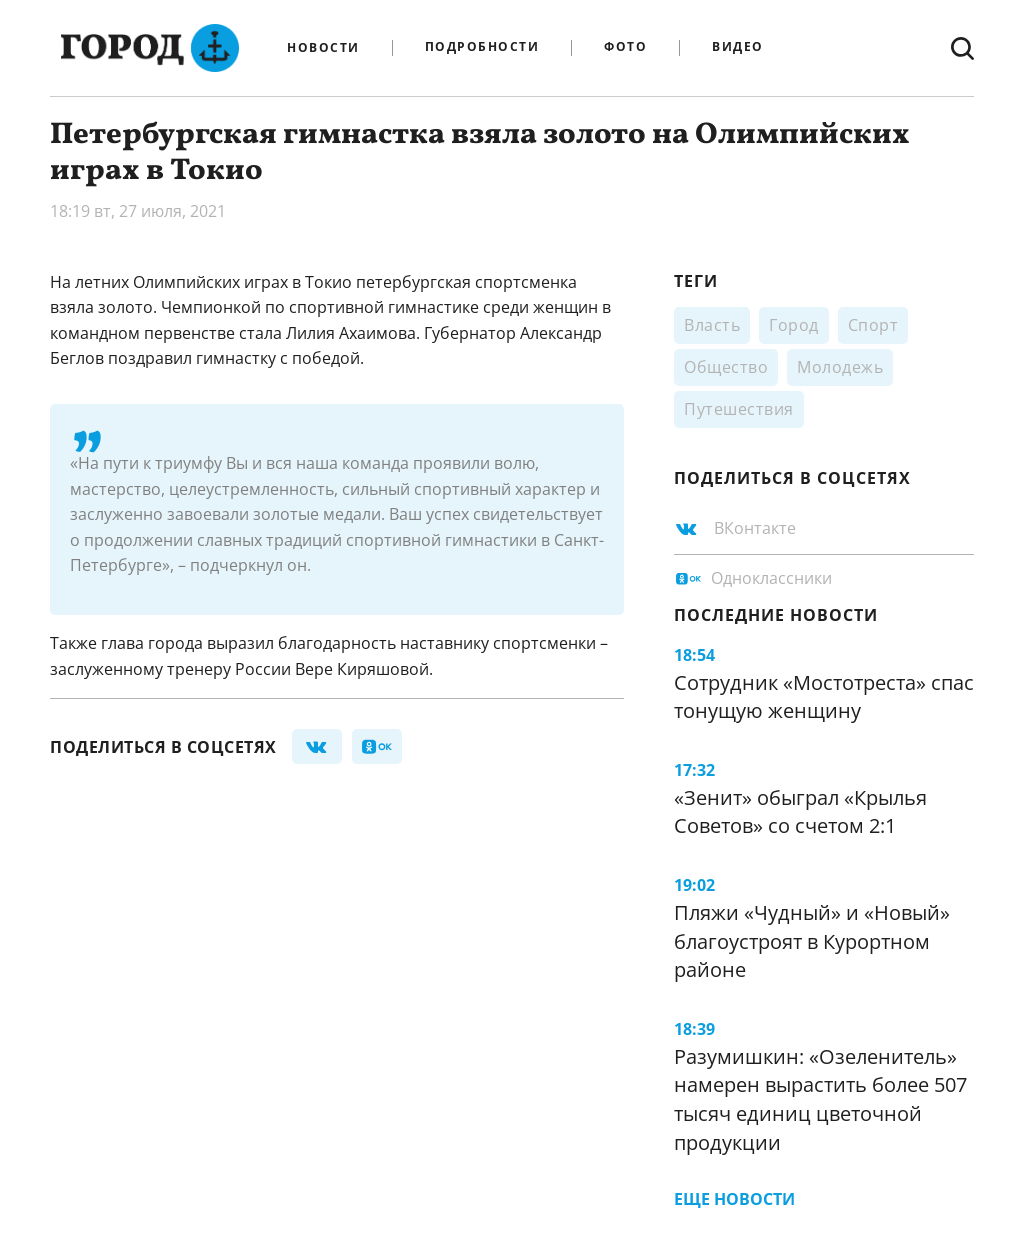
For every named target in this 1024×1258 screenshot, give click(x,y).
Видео (738, 47)
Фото (625, 47)
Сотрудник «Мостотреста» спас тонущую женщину (824, 697)
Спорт (873, 325)
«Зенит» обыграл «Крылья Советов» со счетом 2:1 (800, 812)
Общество (726, 367)
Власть (712, 325)
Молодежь (840, 367)
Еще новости (734, 1199)
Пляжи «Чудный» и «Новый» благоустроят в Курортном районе (812, 941)
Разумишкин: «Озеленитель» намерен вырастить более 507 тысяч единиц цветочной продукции (820, 1099)
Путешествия (739, 409)
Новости (323, 48)
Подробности (482, 47)
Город (794, 325)
